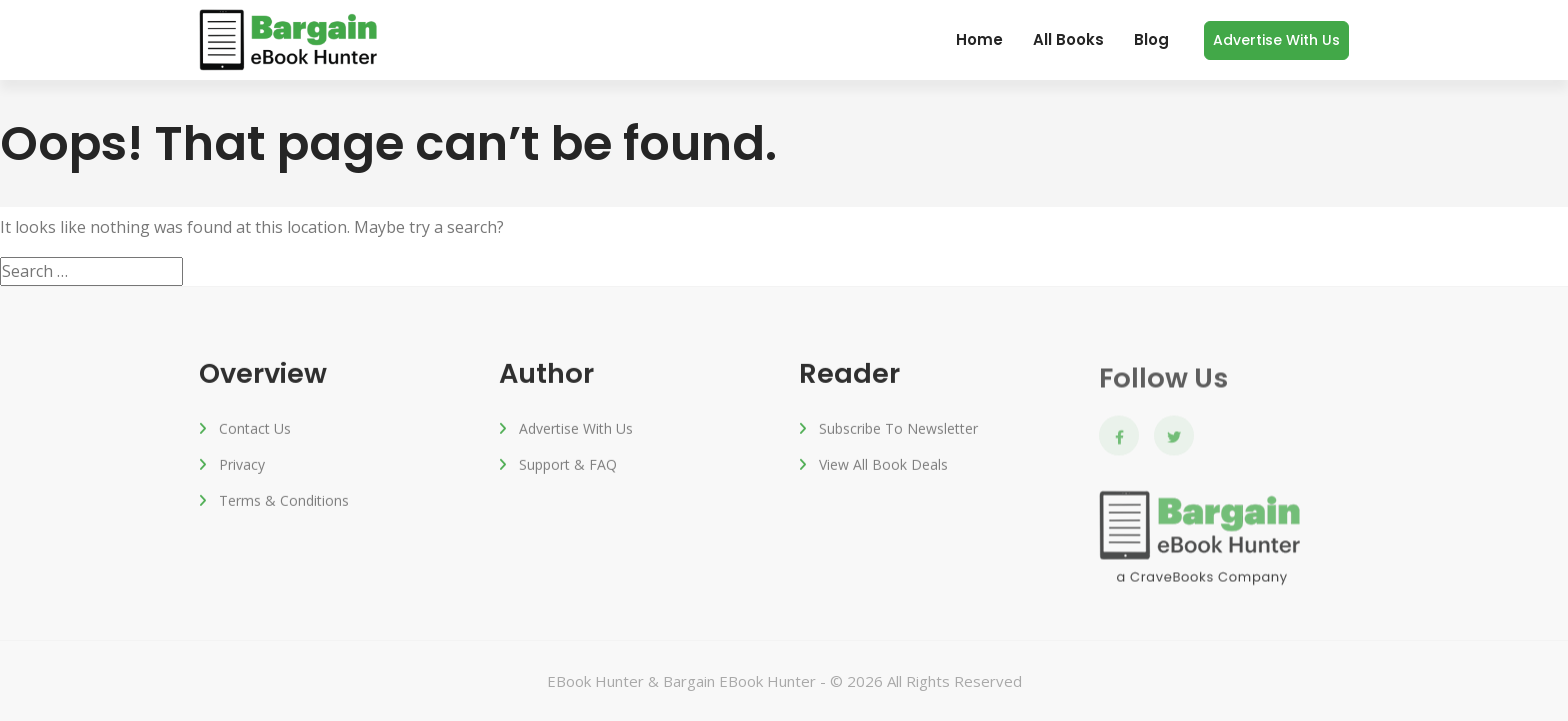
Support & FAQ (568, 466)
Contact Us (255, 430)
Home (979, 39)
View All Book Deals (883, 466)
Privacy (242, 466)
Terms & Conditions (284, 502)
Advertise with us (1276, 40)
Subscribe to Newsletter (898, 430)
